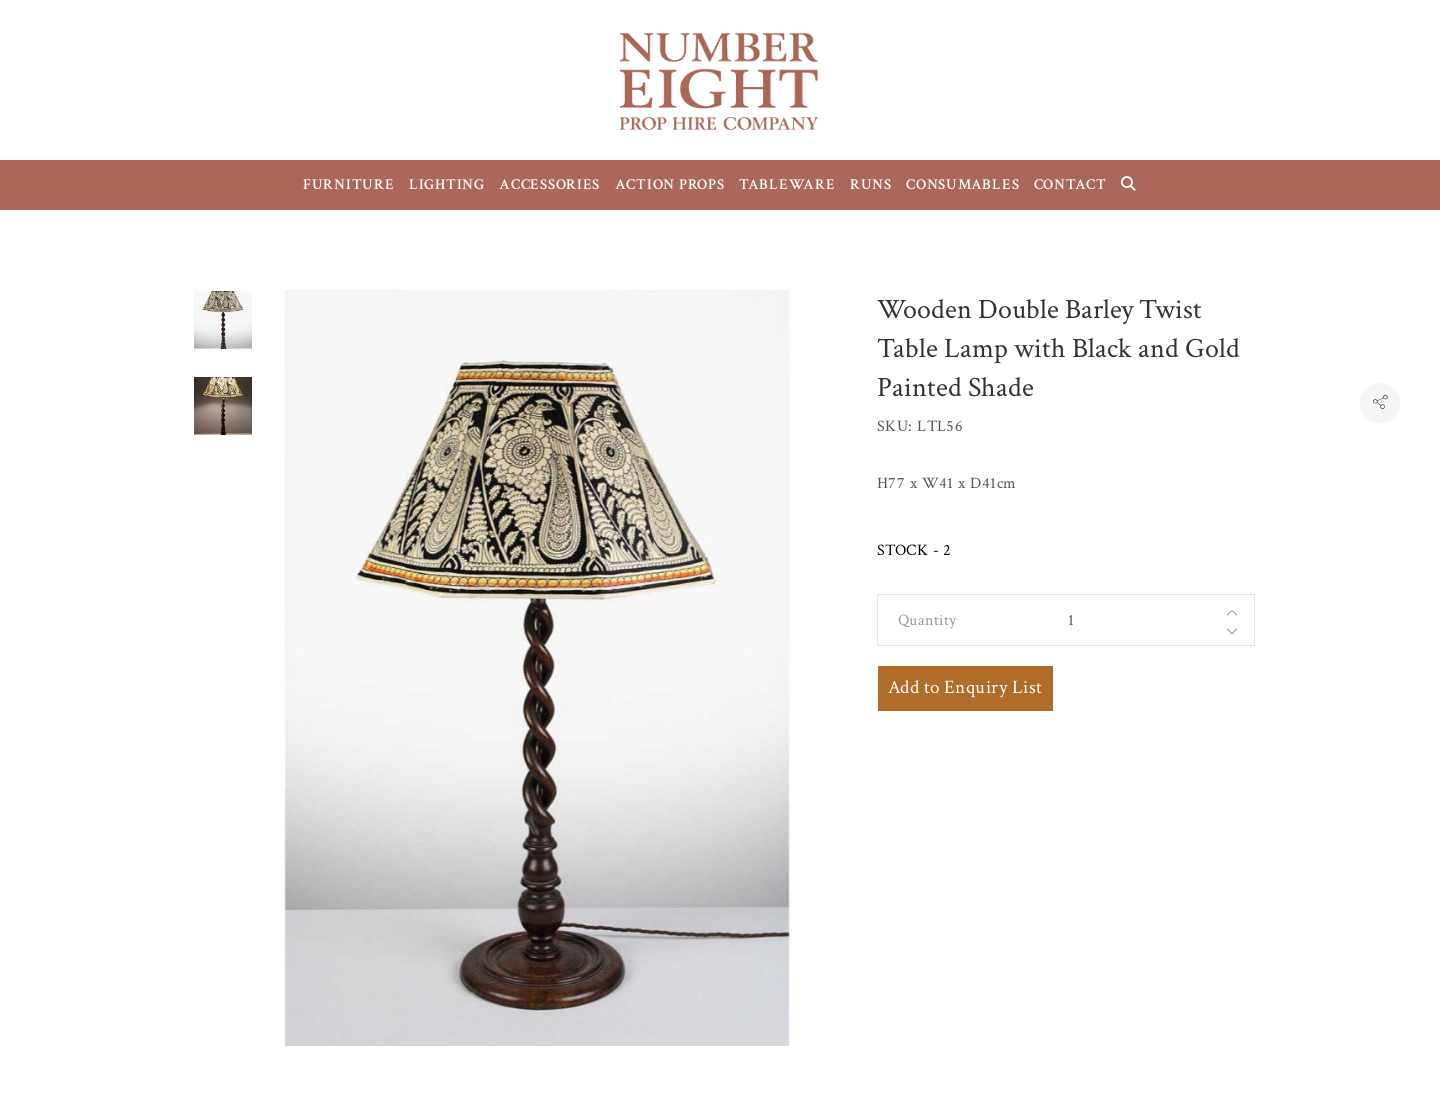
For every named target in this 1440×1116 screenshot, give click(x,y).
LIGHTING (447, 184)
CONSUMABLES (962, 184)
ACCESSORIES (549, 184)
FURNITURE (349, 184)
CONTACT (1070, 184)
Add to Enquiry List (965, 687)
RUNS (871, 184)
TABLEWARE (787, 184)
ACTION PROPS (670, 184)
